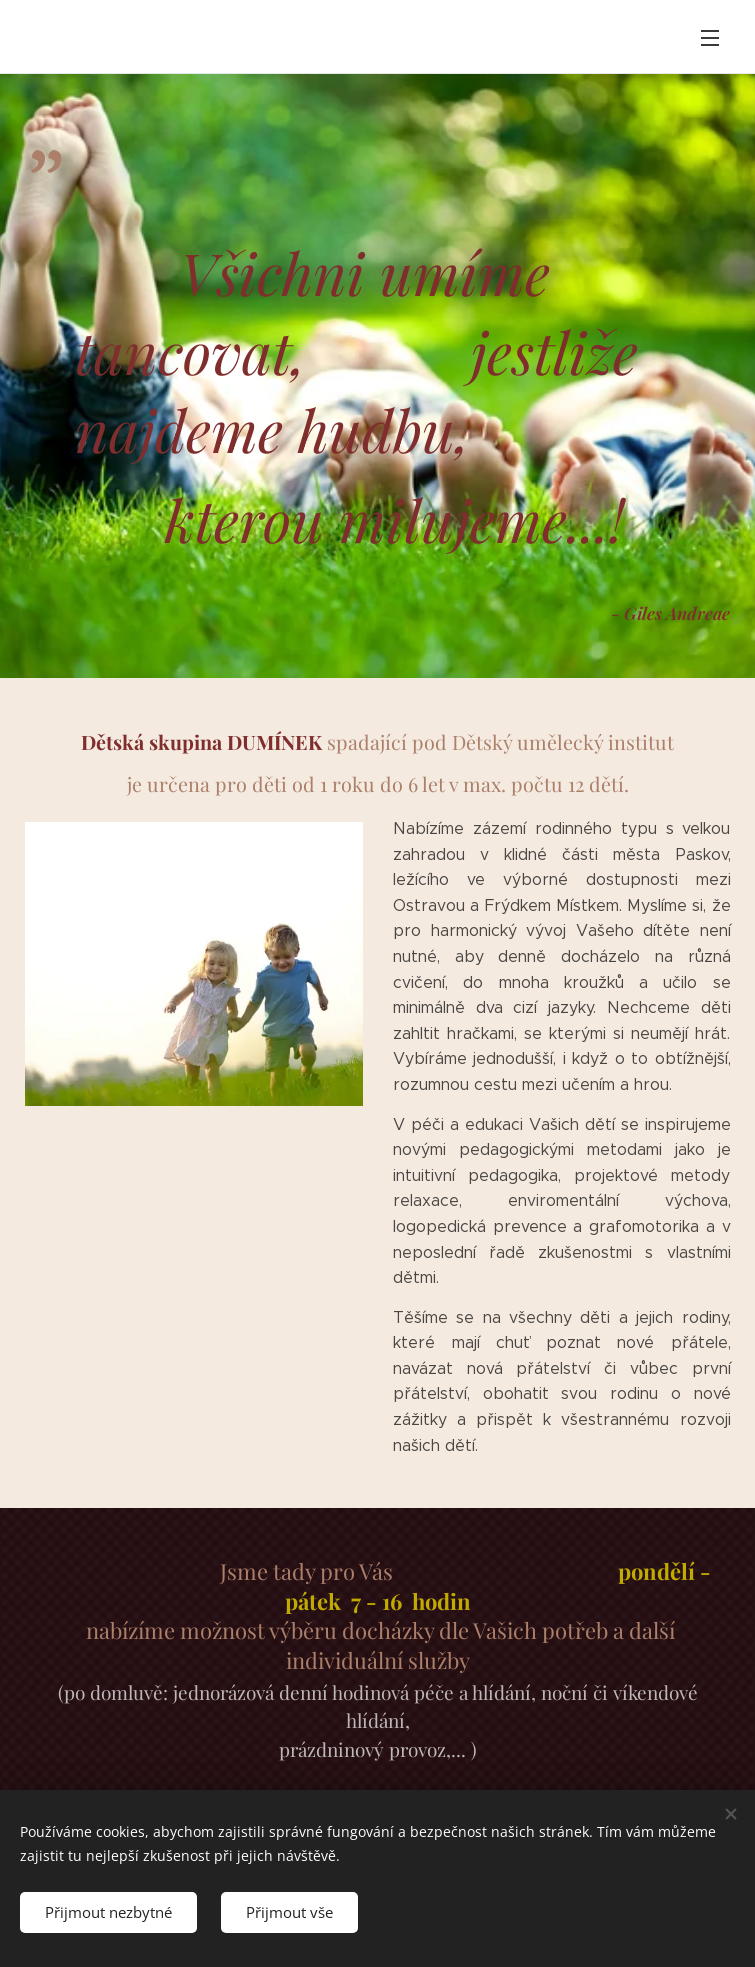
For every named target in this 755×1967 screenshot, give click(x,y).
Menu (710, 38)
